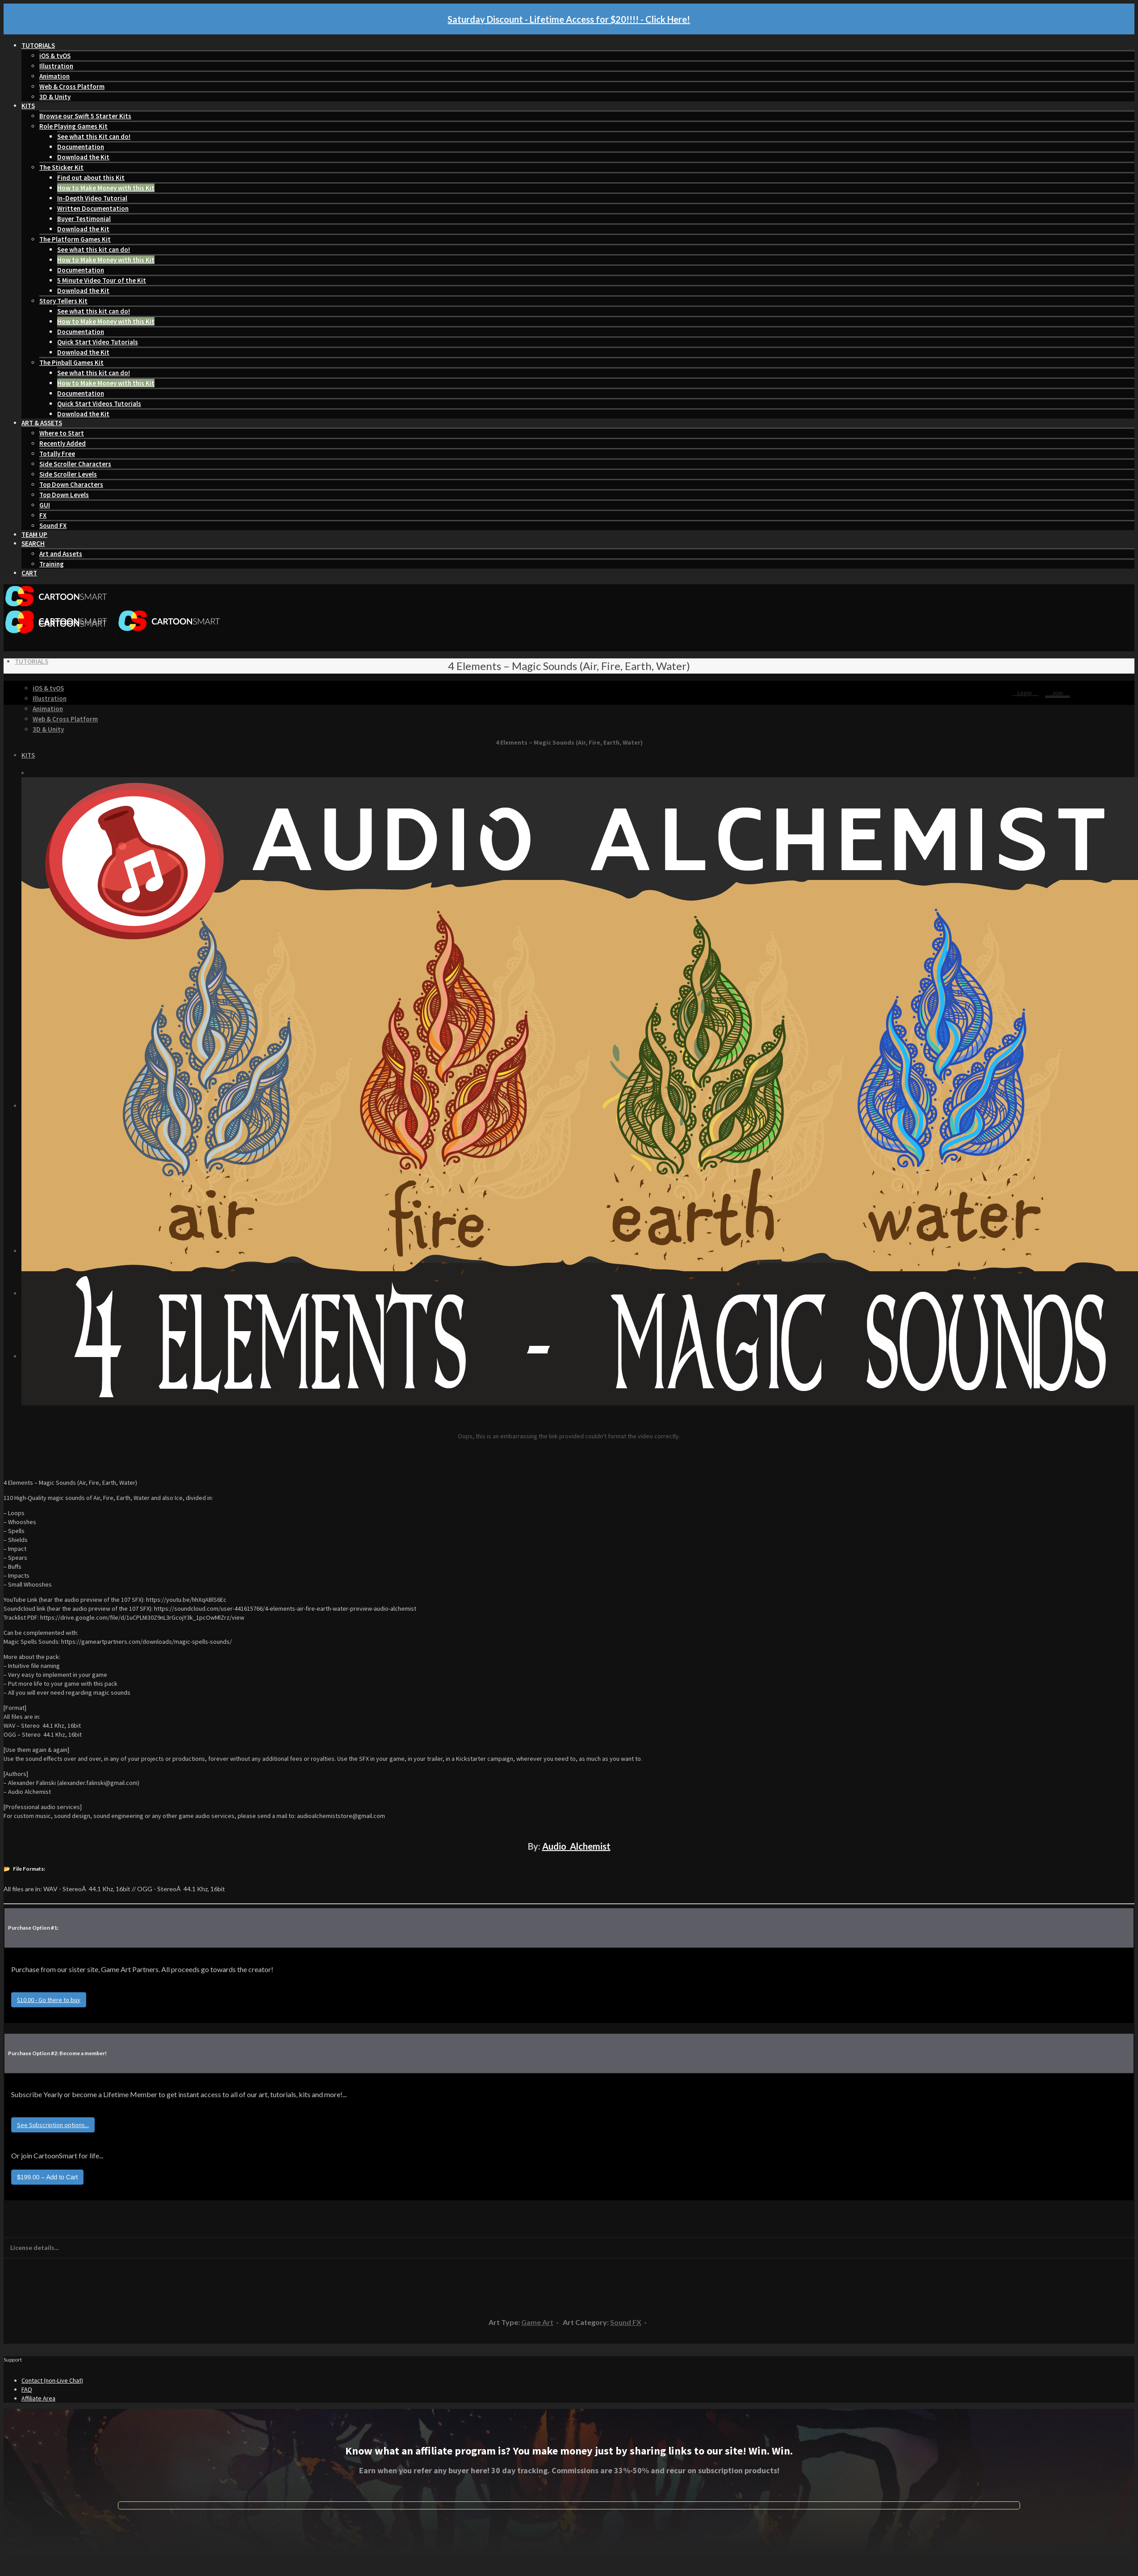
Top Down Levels (64, 494)
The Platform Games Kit (75, 239)
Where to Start (61, 433)
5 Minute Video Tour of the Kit (101, 280)
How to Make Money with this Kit (106, 188)
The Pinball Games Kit (71, 362)
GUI (44, 505)
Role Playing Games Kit (73, 126)
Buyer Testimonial (84, 218)
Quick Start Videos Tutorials (99, 403)
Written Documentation (93, 208)
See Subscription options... (53, 2125)
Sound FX (53, 525)
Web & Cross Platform (72, 86)
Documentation (80, 146)
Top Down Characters (71, 484)
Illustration (56, 66)
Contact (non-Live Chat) (52, 2380)
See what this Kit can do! (93, 136)
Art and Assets (60, 553)
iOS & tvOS (55, 55)
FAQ (26, 2389)
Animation (54, 76)
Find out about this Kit (91, 177)
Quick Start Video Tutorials (97, 342)
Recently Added (62, 443)
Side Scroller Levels (68, 474)
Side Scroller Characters (75, 464)
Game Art (537, 2322)
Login (1025, 693)
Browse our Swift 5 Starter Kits (85, 116)
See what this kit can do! (93, 249)
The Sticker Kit (61, 167)
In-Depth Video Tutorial (92, 198)
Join (1057, 693)
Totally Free (57, 453)
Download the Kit (83, 157)
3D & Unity (55, 96)
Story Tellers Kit (63, 301)
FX (42, 515)
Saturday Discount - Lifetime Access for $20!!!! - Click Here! (569, 19)
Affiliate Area (38, 2398)
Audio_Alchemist (576, 1846)
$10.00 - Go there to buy (48, 2000)
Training (51, 564)
